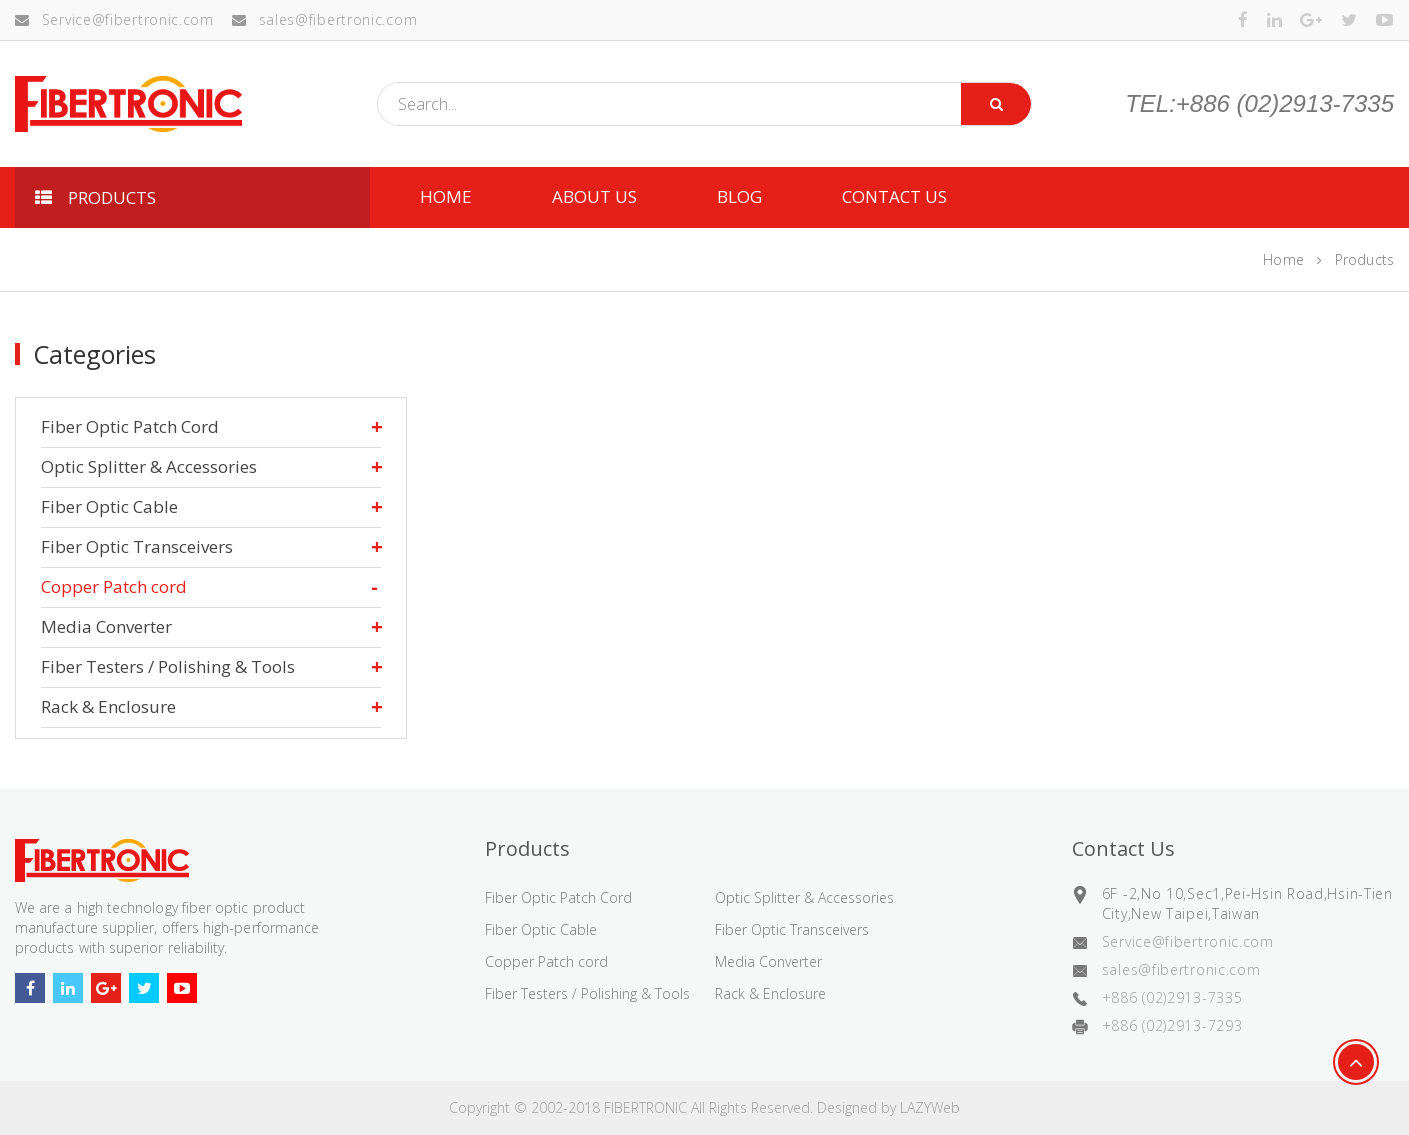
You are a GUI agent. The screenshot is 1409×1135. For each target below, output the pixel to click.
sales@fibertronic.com (324, 19)
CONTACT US (894, 196)
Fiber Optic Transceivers (137, 546)
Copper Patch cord (114, 586)
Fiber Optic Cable (109, 506)
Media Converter (106, 626)
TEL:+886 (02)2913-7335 (1259, 104)
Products (1364, 259)
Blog (739, 196)
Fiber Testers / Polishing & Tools (168, 666)
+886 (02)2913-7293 (1172, 1025)
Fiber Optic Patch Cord (130, 426)
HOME (446, 196)
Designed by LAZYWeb (888, 1107)
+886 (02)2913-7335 (1172, 997)
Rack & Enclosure (108, 706)
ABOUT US (594, 196)
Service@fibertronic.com (114, 19)
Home (1283, 259)
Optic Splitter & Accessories (149, 466)
